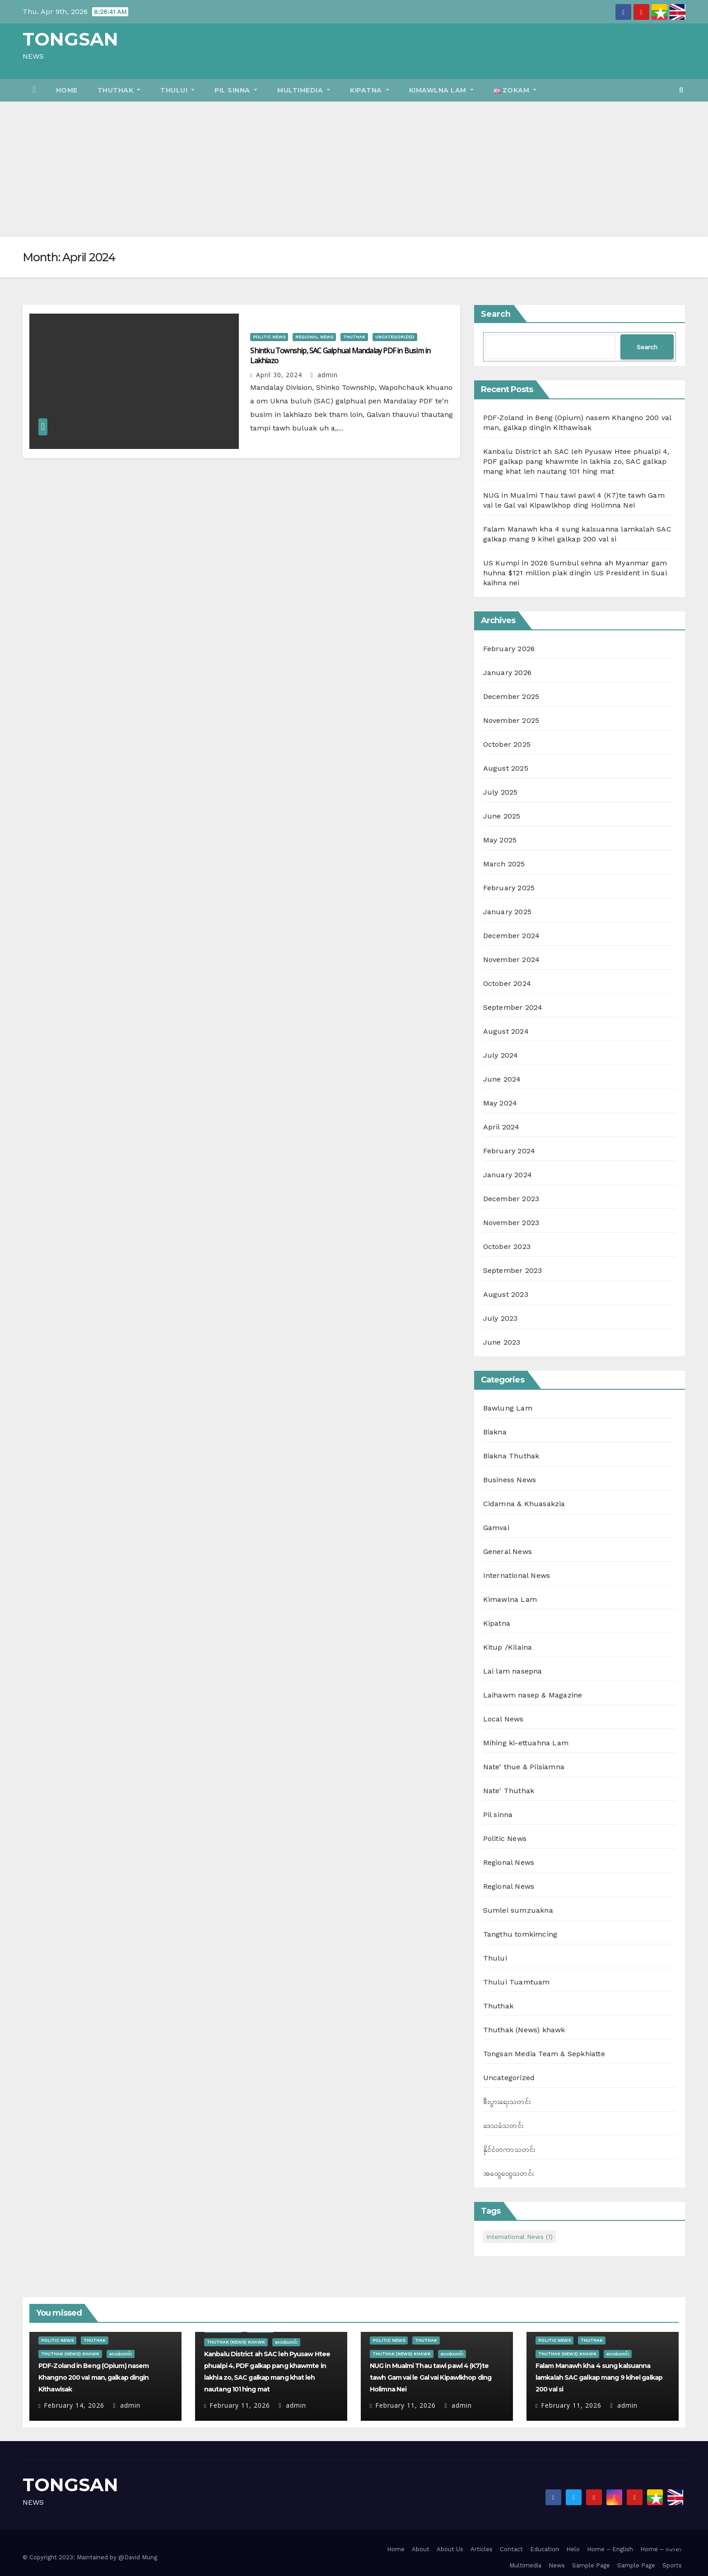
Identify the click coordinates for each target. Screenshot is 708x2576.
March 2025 (504, 864)
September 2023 (512, 1270)
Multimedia (303, 90)
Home (67, 90)
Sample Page (591, 2565)
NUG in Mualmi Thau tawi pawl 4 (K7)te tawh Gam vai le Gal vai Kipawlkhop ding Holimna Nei (430, 2377)
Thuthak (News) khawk (524, 2030)
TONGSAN (70, 39)
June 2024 (502, 1079)
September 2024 (513, 1007)
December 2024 (511, 935)
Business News (509, 1479)
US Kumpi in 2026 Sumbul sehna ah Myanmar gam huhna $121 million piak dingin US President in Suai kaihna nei (575, 573)
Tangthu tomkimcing (520, 1934)
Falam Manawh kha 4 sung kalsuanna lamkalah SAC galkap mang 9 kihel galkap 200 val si (599, 2377)
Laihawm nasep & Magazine (532, 1695)
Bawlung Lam (507, 1408)
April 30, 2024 (279, 374)
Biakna (495, 1432)
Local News (503, 1719)
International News (516, 1575)
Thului (177, 90)
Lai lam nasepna (512, 1671)
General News (507, 1551)
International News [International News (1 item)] (519, 2236)
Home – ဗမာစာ (661, 2549)
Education (544, 2549)
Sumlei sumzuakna (518, 1910)
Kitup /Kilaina (507, 1647)
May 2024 (500, 1103)
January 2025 (507, 911)
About (420, 2549)
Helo (573, 2549)
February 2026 (509, 648)
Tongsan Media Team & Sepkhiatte (544, 2053)
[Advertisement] (354, 169)
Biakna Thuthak (511, 1456)
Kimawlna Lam (441, 90)
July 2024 (500, 1055)
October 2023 (507, 1246)
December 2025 (511, 696)
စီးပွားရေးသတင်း (507, 2101)
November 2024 (511, 959)
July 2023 (500, 1318)
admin (324, 374)
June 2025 (502, 816)
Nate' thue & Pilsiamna (523, 1766)
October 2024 (507, 983)
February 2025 (509, 887)
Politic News (269, 336)
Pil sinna (235, 90)
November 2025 (511, 720)
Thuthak (119, 90)
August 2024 (506, 1031)
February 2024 (509, 1151)
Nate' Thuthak (509, 1790)
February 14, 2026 (74, 2405)
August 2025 (505, 768)
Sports (672, 2565)
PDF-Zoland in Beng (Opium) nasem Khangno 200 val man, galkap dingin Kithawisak (93, 2377)
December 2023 (511, 1198)
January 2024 (507, 1174)
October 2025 (507, 744)
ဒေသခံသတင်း (503, 2125)
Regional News (314, 336)
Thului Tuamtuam (516, 1982)
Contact (511, 2549)
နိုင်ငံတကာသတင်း (509, 2149)
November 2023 (511, 1222)
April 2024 (501, 1127)
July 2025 (500, 792)
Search (496, 314)
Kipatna (369, 90)
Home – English (610, 2549)
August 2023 (505, 1294)
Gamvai (496, 1527)
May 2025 (500, 840)
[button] (681, 90)
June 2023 (502, 1342)
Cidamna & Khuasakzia (524, 1503)
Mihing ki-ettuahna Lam (525, 1743)
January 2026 (507, 672)
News (557, 2565)
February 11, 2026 (240, 2405)
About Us (450, 2549)
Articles (481, 2549)
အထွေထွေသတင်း (508, 2173)
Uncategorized (395, 336)
